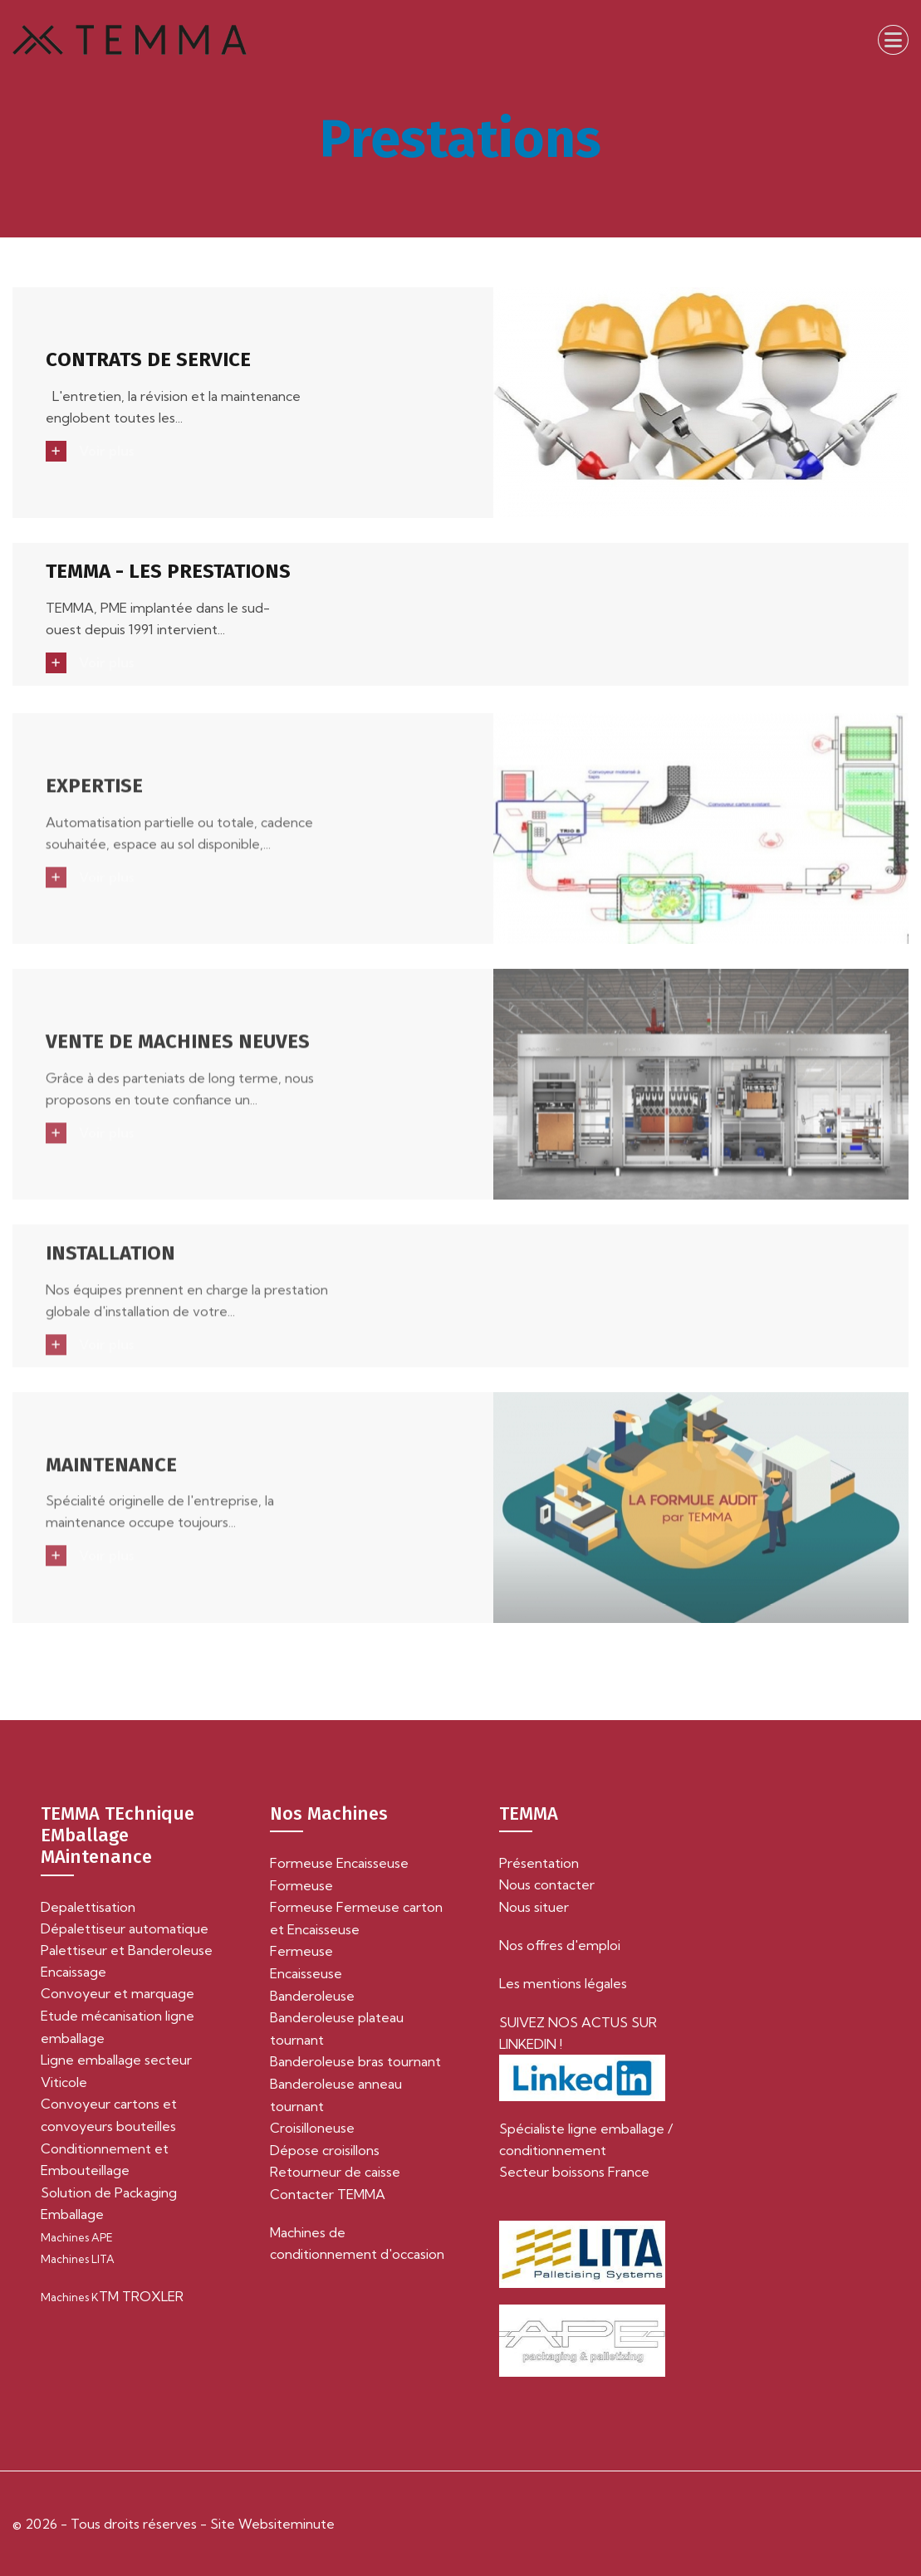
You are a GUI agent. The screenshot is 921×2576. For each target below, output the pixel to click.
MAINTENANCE (111, 1472)
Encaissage (73, 1971)
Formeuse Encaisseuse (339, 1863)
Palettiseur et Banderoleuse (127, 1950)
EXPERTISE (94, 793)
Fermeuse (301, 1951)
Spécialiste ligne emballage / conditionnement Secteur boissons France (586, 2150)
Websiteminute (285, 2523)
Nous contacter (547, 1884)
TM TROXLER (112, 2296)
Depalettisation (88, 1907)
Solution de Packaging (109, 2192)
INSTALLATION (110, 1261)
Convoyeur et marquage (117, 1993)
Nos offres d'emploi (559, 1945)
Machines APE (77, 2237)
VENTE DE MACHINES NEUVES (178, 1049)
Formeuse (301, 1885)
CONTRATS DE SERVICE (148, 360)
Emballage (72, 2214)
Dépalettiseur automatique (124, 1928)
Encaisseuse (306, 1973)
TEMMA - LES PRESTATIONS (168, 572)
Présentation (539, 1863)
